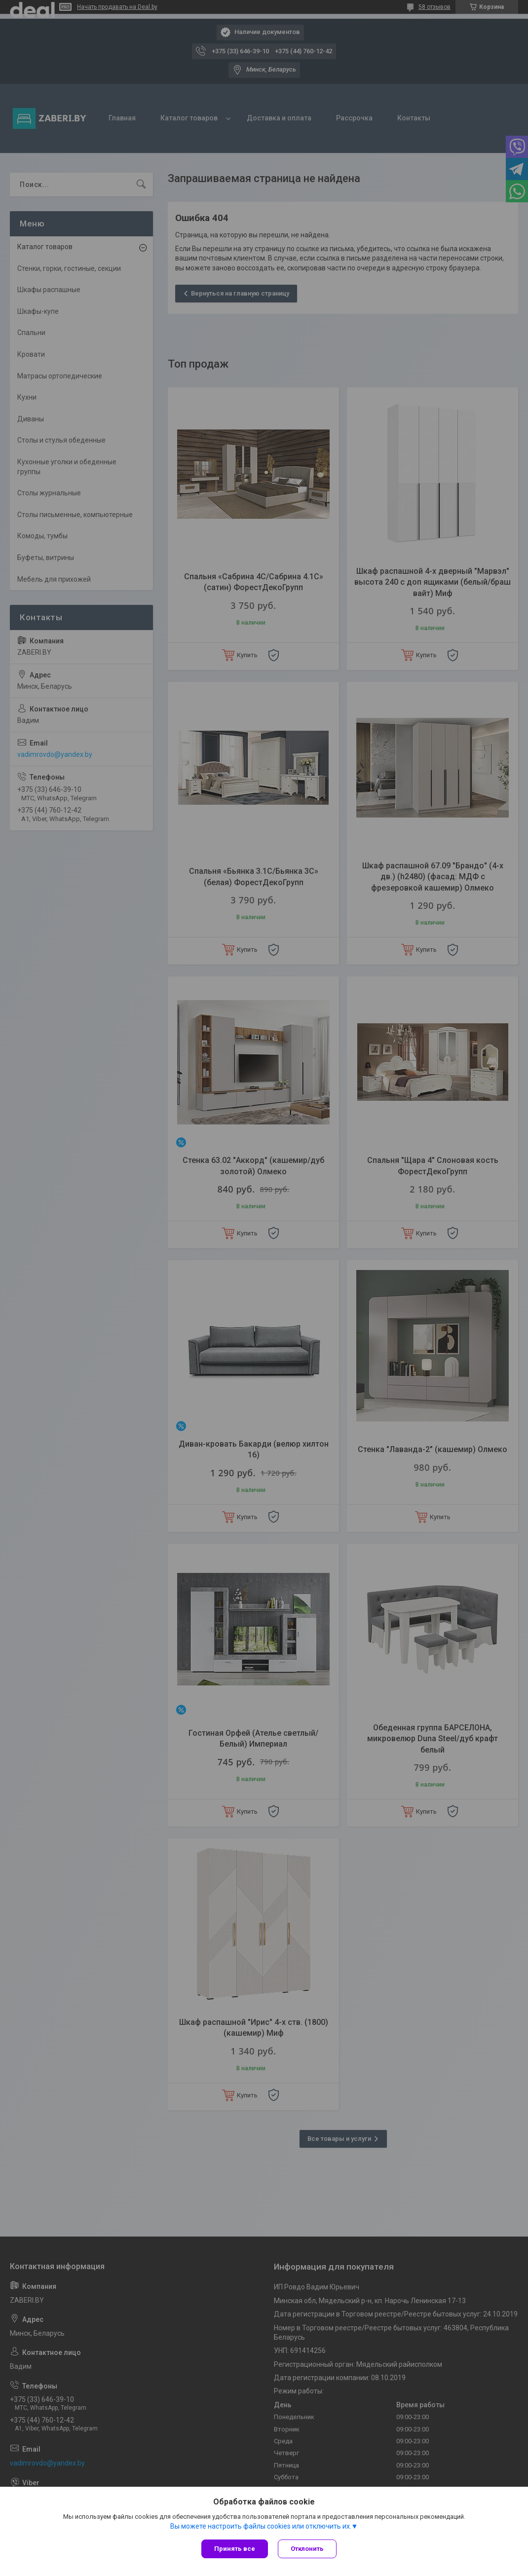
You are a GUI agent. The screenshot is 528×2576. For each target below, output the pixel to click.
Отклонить (307, 2548)
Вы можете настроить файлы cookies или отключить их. (260, 2526)
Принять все (234, 2548)
